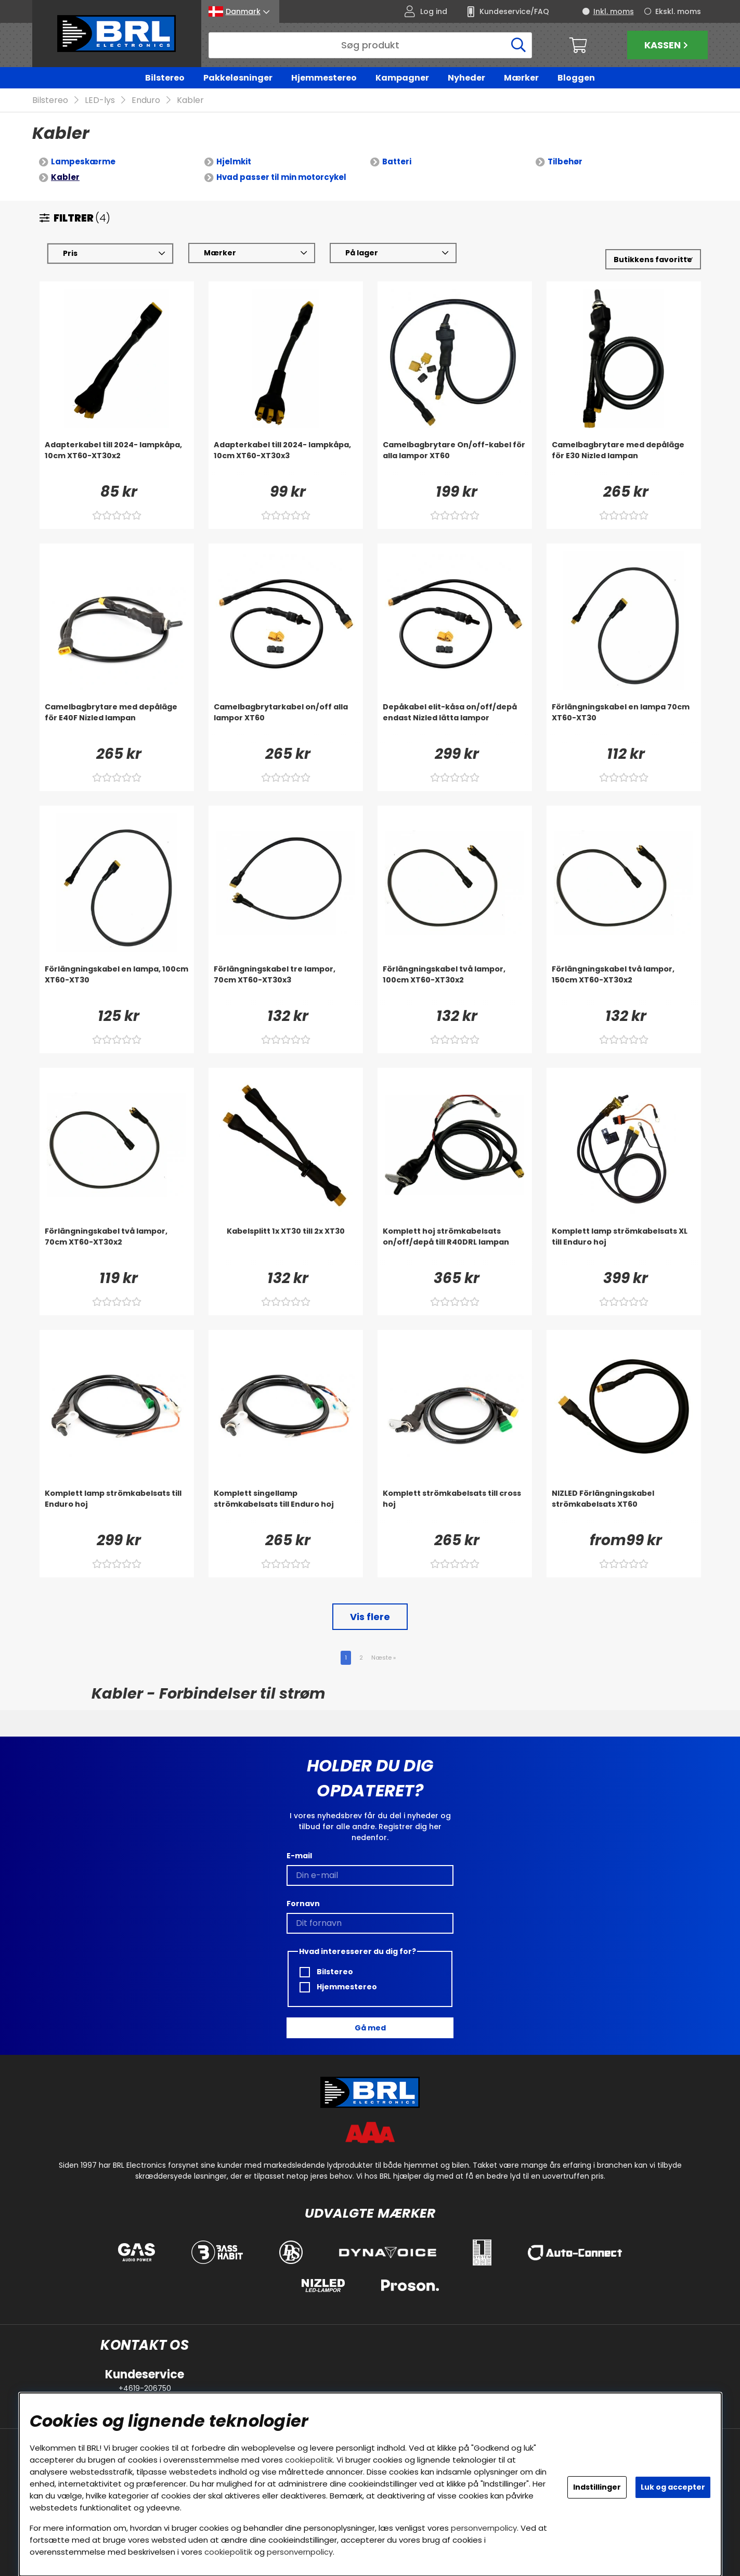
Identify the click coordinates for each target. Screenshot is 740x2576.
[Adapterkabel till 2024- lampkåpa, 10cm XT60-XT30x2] (117, 461)
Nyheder (466, 78)
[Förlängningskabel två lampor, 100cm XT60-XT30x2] (455, 985)
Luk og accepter (673, 2487)
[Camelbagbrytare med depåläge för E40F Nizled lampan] (117, 723)
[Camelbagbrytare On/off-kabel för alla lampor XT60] (455, 461)
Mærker (521, 78)
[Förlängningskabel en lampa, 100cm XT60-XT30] (117, 985)
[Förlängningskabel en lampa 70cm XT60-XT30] (624, 723)
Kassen (667, 44)
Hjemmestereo (324, 78)
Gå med (370, 2028)
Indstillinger (597, 2487)
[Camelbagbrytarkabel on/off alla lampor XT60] (286, 723)
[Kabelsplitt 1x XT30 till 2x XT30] (286, 1247)
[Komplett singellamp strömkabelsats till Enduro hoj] (286, 1509)
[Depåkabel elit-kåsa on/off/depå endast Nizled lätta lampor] (455, 723)
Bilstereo (165, 78)
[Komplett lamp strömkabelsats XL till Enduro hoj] (624, 1247)
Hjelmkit (233, 162)
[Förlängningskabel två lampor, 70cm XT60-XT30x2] (117, 1247)
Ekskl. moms (678, 11)
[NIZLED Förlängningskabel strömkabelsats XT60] (624, 1509)
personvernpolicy (484, 2527)
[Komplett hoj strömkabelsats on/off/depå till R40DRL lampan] (455, 1247)
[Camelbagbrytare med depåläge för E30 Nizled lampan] (624, 461)
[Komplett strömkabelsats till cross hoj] (455, 1509)
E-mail (299, 1855)
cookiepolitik (309, 2459)
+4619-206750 (145, 2388)
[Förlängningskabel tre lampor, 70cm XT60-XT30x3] (286, 985)
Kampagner (402, 78)
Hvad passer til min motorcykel (281, 177)
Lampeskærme (83, 162)
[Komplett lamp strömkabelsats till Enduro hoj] (117, 1509)
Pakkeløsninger (237, 78)
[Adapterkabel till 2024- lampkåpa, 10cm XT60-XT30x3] (286, 461)
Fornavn (303, 1903)
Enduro (146, 101)
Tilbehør (565, 162)
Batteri (396, 162)
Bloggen (576, 78)
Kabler (190, 101)
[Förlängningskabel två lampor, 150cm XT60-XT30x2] (624, 985)
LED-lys (100, 101)
